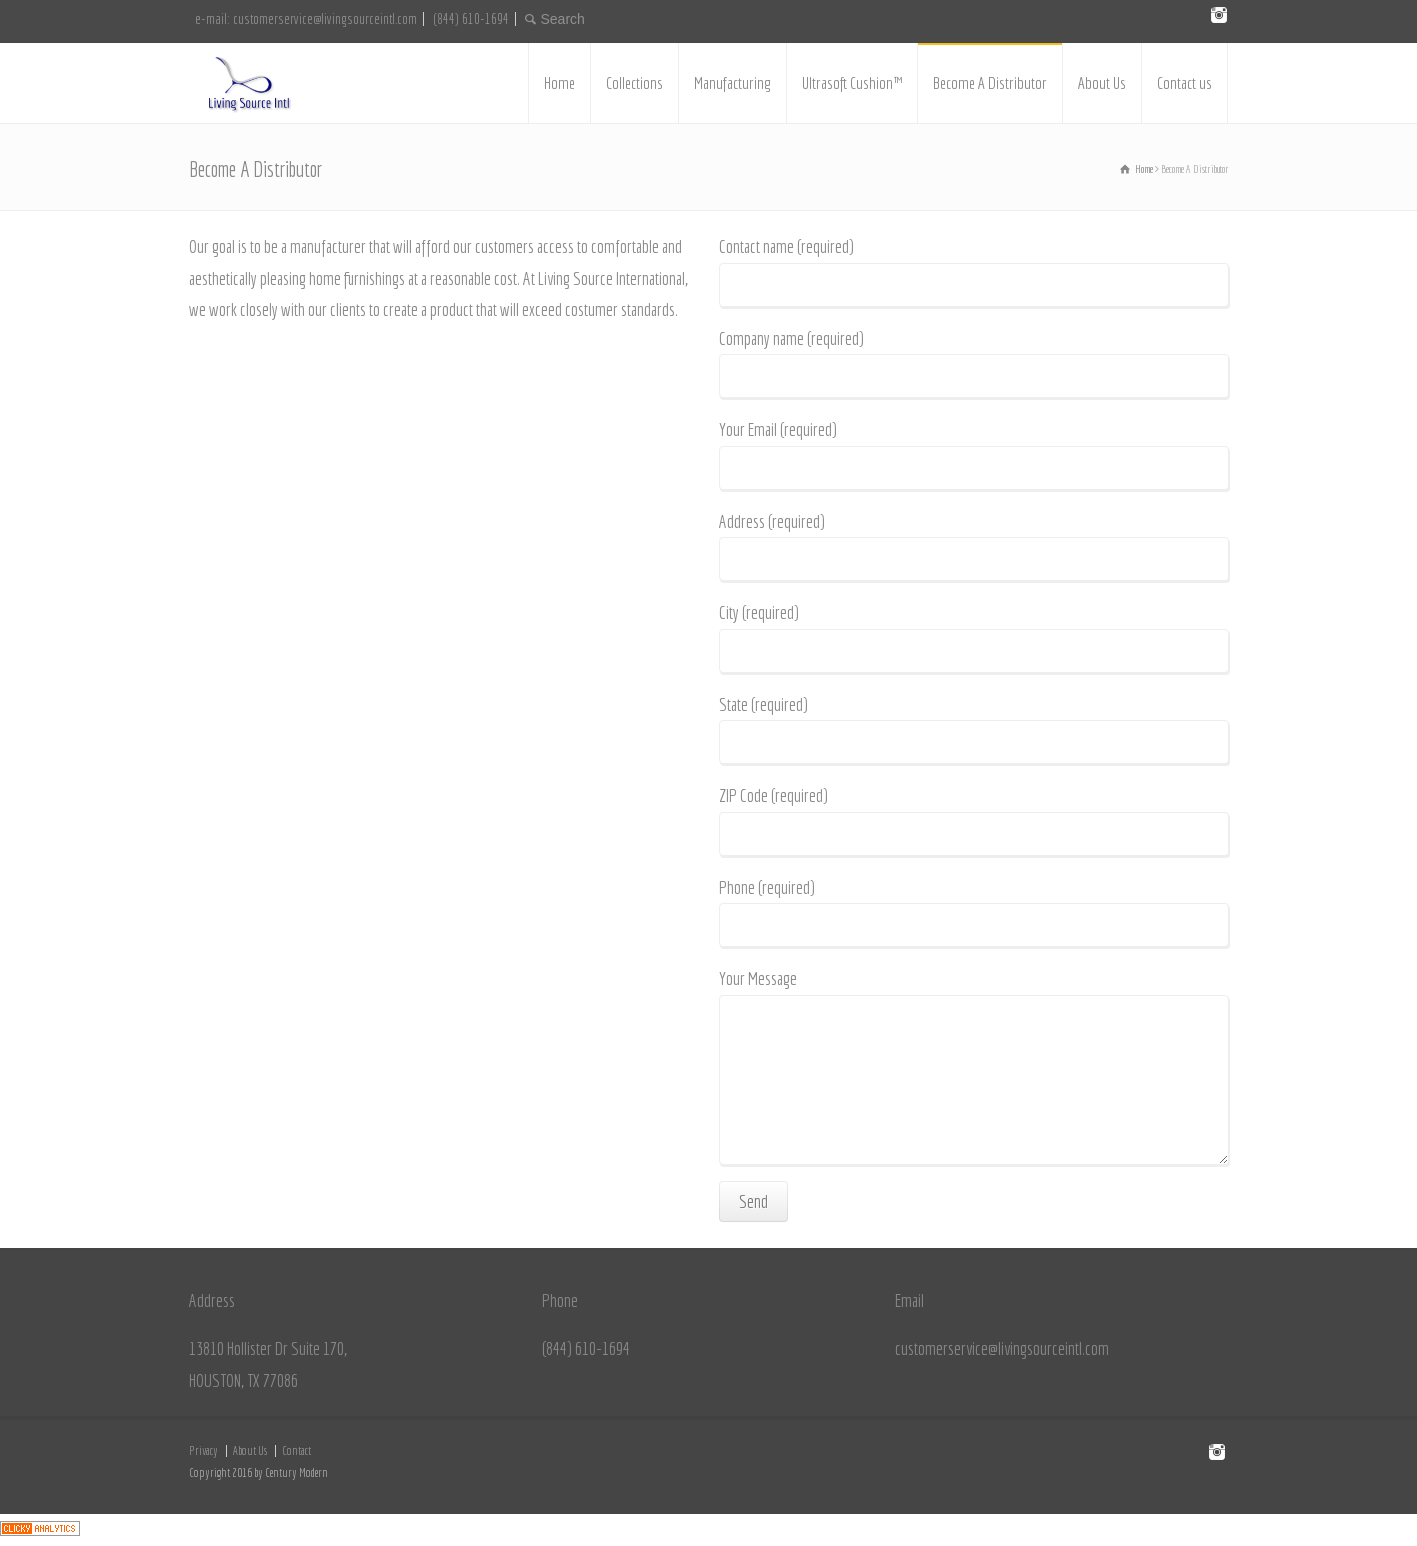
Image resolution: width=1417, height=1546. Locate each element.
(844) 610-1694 (471, 19)
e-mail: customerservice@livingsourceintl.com (306, 19)
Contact (296, 1450)
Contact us (1184, 82)
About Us (1102, 82)
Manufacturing (732, 82)
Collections (634, 82)
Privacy (203, 1450)
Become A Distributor (990, 82)
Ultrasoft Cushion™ (852, 82)
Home (559, 82)
